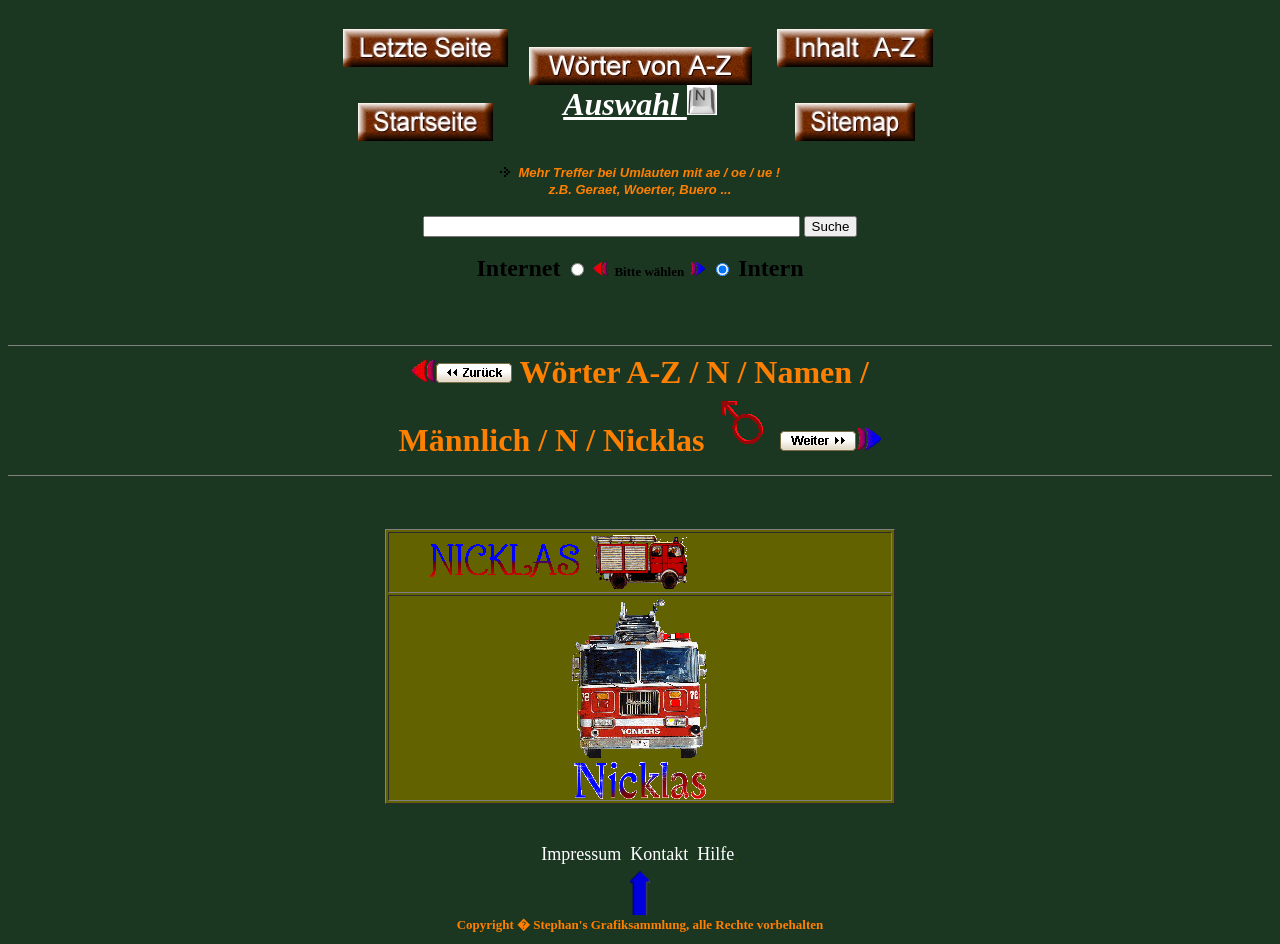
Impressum (581, 854)
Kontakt (659, 854)
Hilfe (715, 854)
